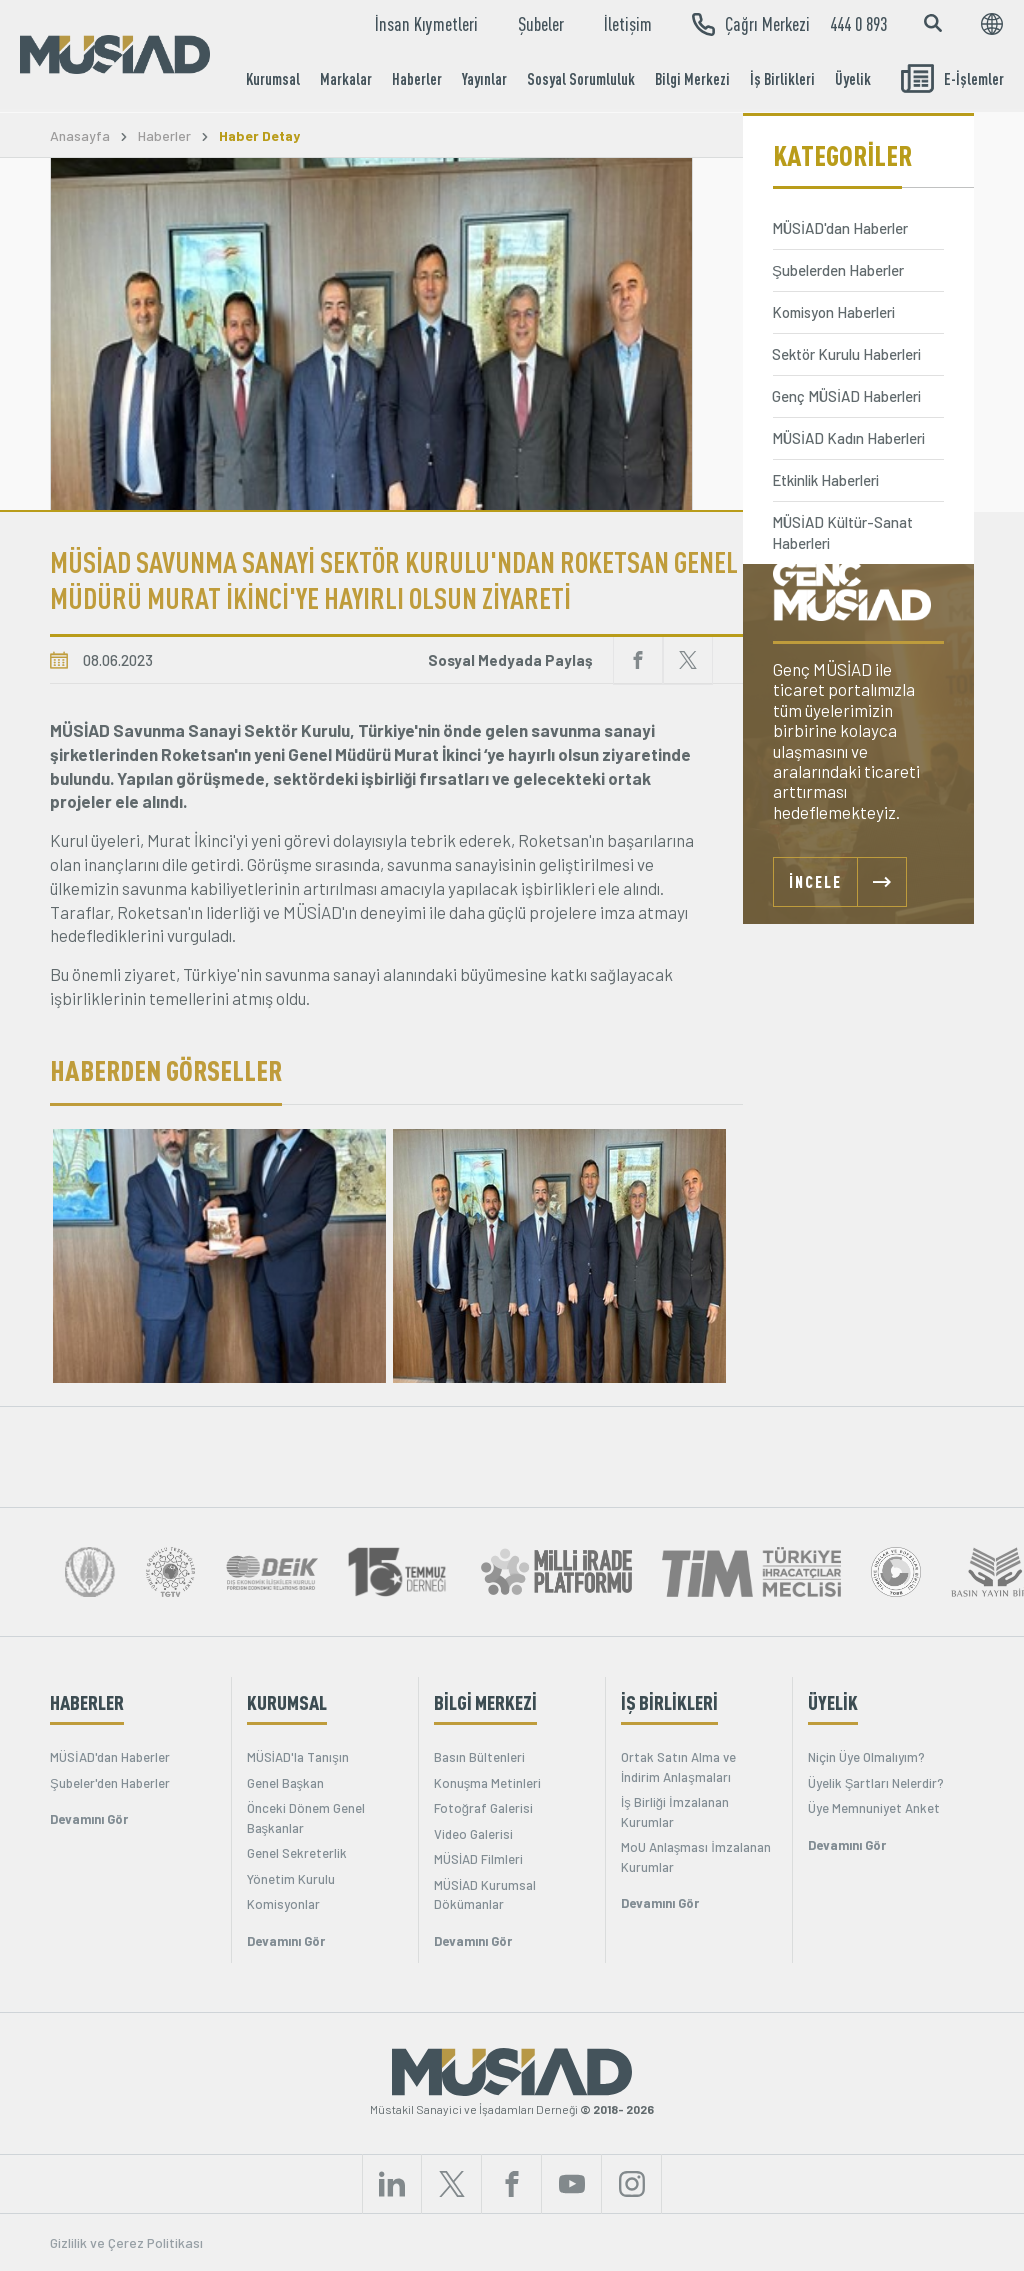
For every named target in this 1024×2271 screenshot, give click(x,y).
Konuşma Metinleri (488, 1783)
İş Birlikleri (782, 79)
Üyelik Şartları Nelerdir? (876, 1783)
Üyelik (853, 79)
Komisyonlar (283, 1904)
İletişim (628, 24)
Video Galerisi (473, 1834)
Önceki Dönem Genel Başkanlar (306, 1818)
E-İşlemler (952, 78)
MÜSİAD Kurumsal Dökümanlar (485, 1895)
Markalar (346, 79)
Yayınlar (484, 79)
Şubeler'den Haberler (110, 1783)
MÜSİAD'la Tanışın (298, 1757)
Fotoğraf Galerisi (483, 1808)
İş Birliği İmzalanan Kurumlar (675, 1812)
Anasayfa (80, 136)
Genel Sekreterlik (297, 1853)
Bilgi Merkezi (692, 79)
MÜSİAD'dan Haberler (110, 1757)
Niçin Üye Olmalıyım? (866, 1757)
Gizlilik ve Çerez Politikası (126, 2242)
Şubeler (541, 24)
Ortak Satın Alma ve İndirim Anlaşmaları (678, 1767)
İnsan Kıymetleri (426, 24)
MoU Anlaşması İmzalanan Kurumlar (696, 1857)
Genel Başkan (286, 1783)
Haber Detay (259, 136)
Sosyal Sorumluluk (581, 79)
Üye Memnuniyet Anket (874, 1808)
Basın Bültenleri (479, 1757)
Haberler (417, 79)
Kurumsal (273, 79)
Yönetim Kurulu (291, 1879)
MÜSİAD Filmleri (479, 1859)
